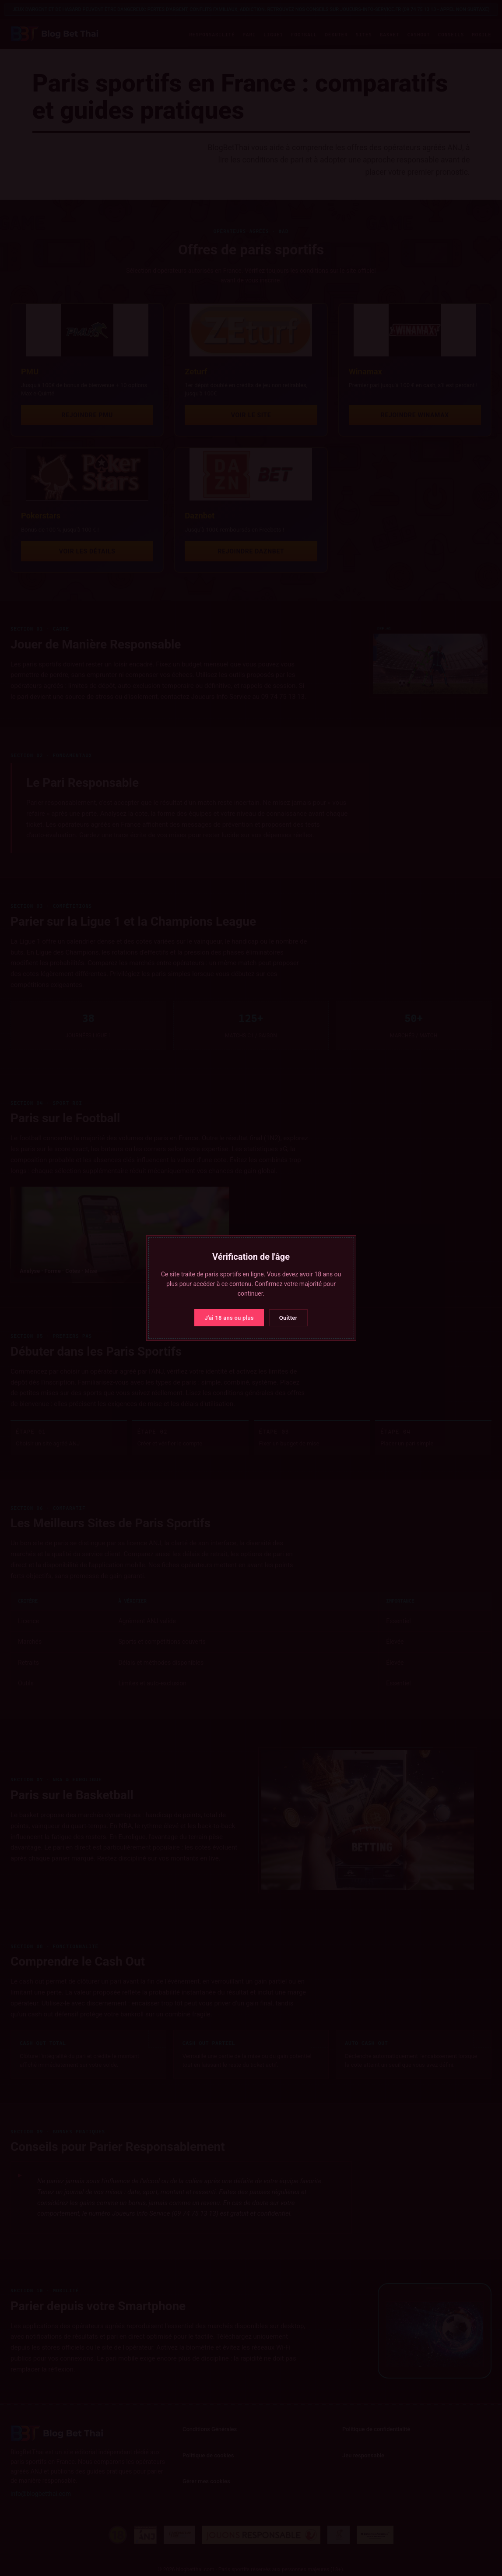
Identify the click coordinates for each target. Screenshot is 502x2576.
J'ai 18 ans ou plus (228, 1317)
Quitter (288, 1317)
